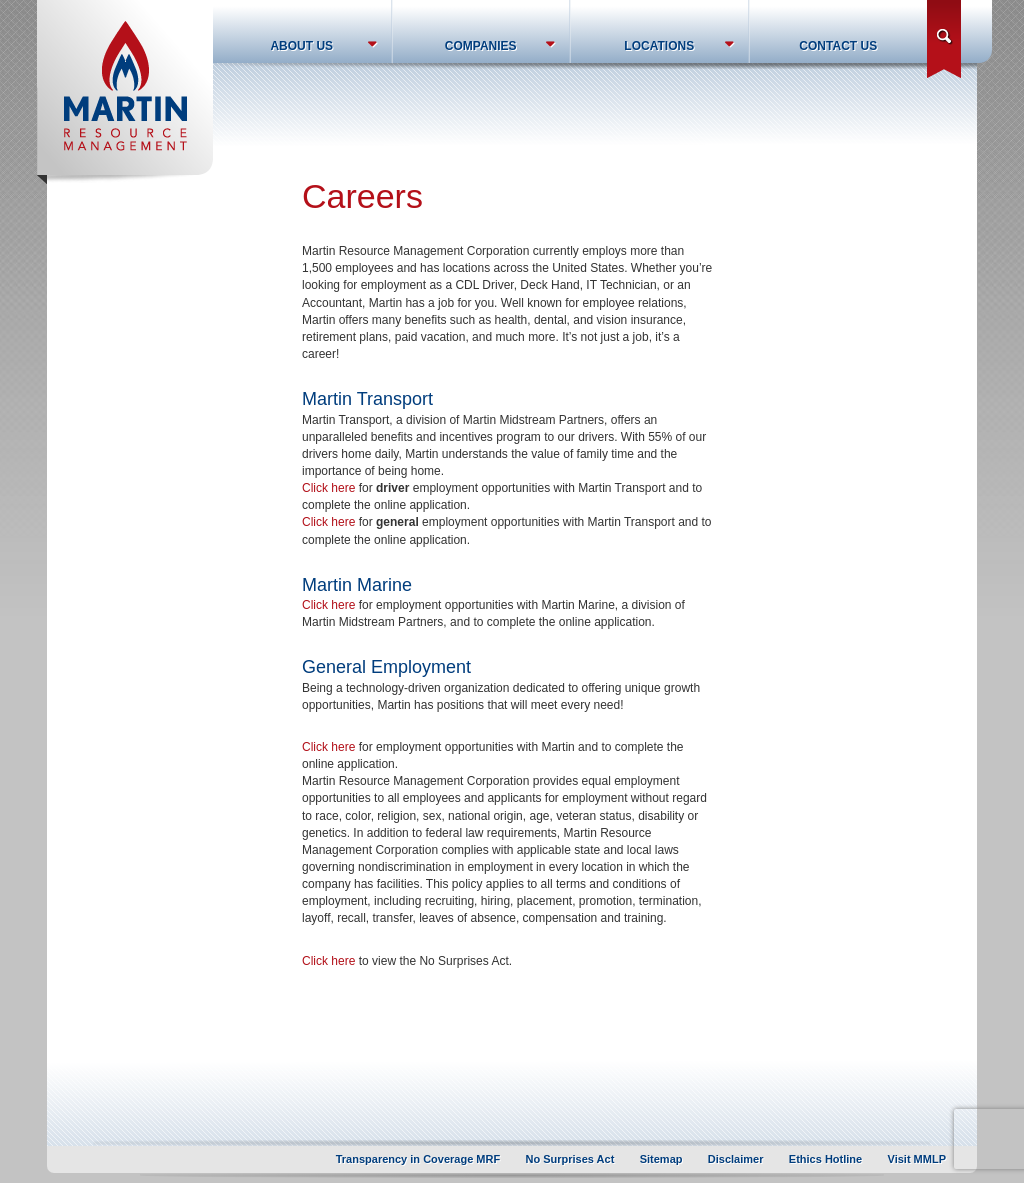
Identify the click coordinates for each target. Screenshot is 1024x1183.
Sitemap (661, 1159)
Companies (481, 46)
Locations (659, 46)
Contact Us (838, 46)
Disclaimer (736, 1159)
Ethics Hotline (825, 1159)
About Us (301, 46)
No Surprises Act (570, 1159)
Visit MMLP (917, 1159)
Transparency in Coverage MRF (418, 1159)
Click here (328, 488)
